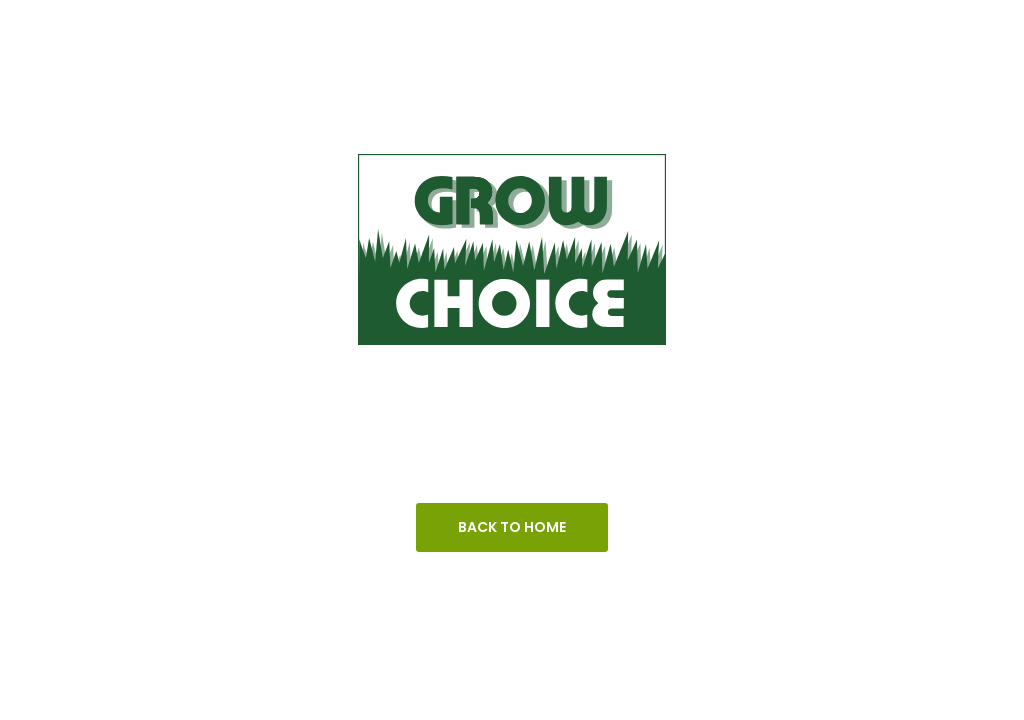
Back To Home (512, 527)
